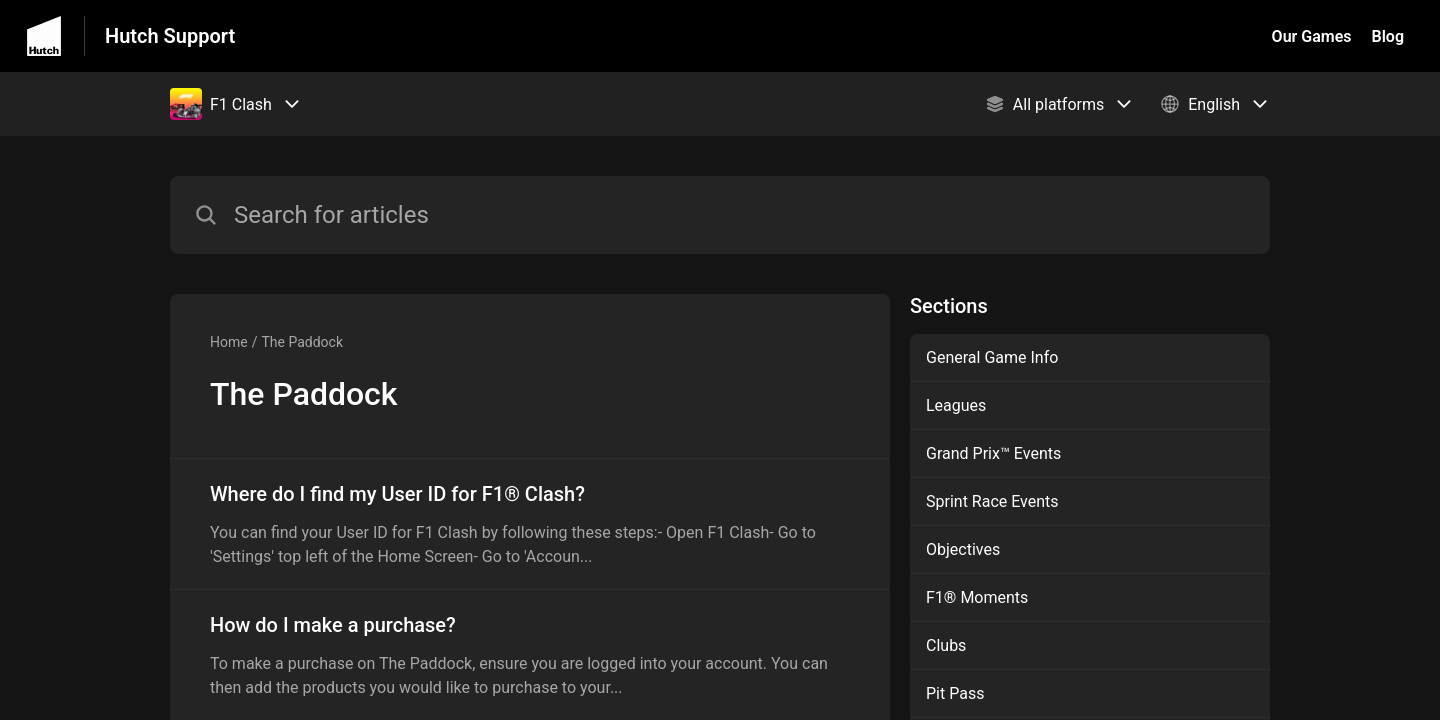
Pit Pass (955, 693)
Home (229, 342)
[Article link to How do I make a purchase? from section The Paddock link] (530, 655)
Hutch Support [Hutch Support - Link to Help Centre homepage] (170, 36)
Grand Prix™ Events (993, 453)
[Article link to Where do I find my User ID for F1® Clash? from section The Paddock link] (530, 524)
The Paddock (302, 342)
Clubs (946, 645)
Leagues (956, 405)
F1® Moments (977, 597)
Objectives (963, 549)
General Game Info (992, 357)
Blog (1388, 36)
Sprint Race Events (992, 501)
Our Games (1312, 36)
